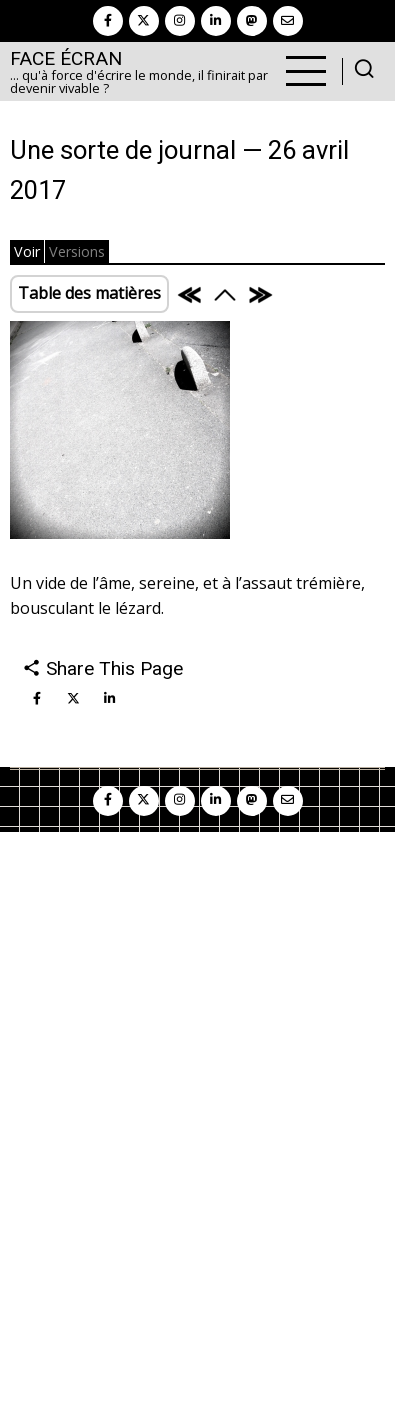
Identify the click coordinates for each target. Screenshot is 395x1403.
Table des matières (89, 293)
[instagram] (180, 21)
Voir (27, 251)
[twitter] (144, 21)
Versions (77, 251)
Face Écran (66, 58)
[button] (120, 436)
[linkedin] (216, 21)
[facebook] (108, 21)
